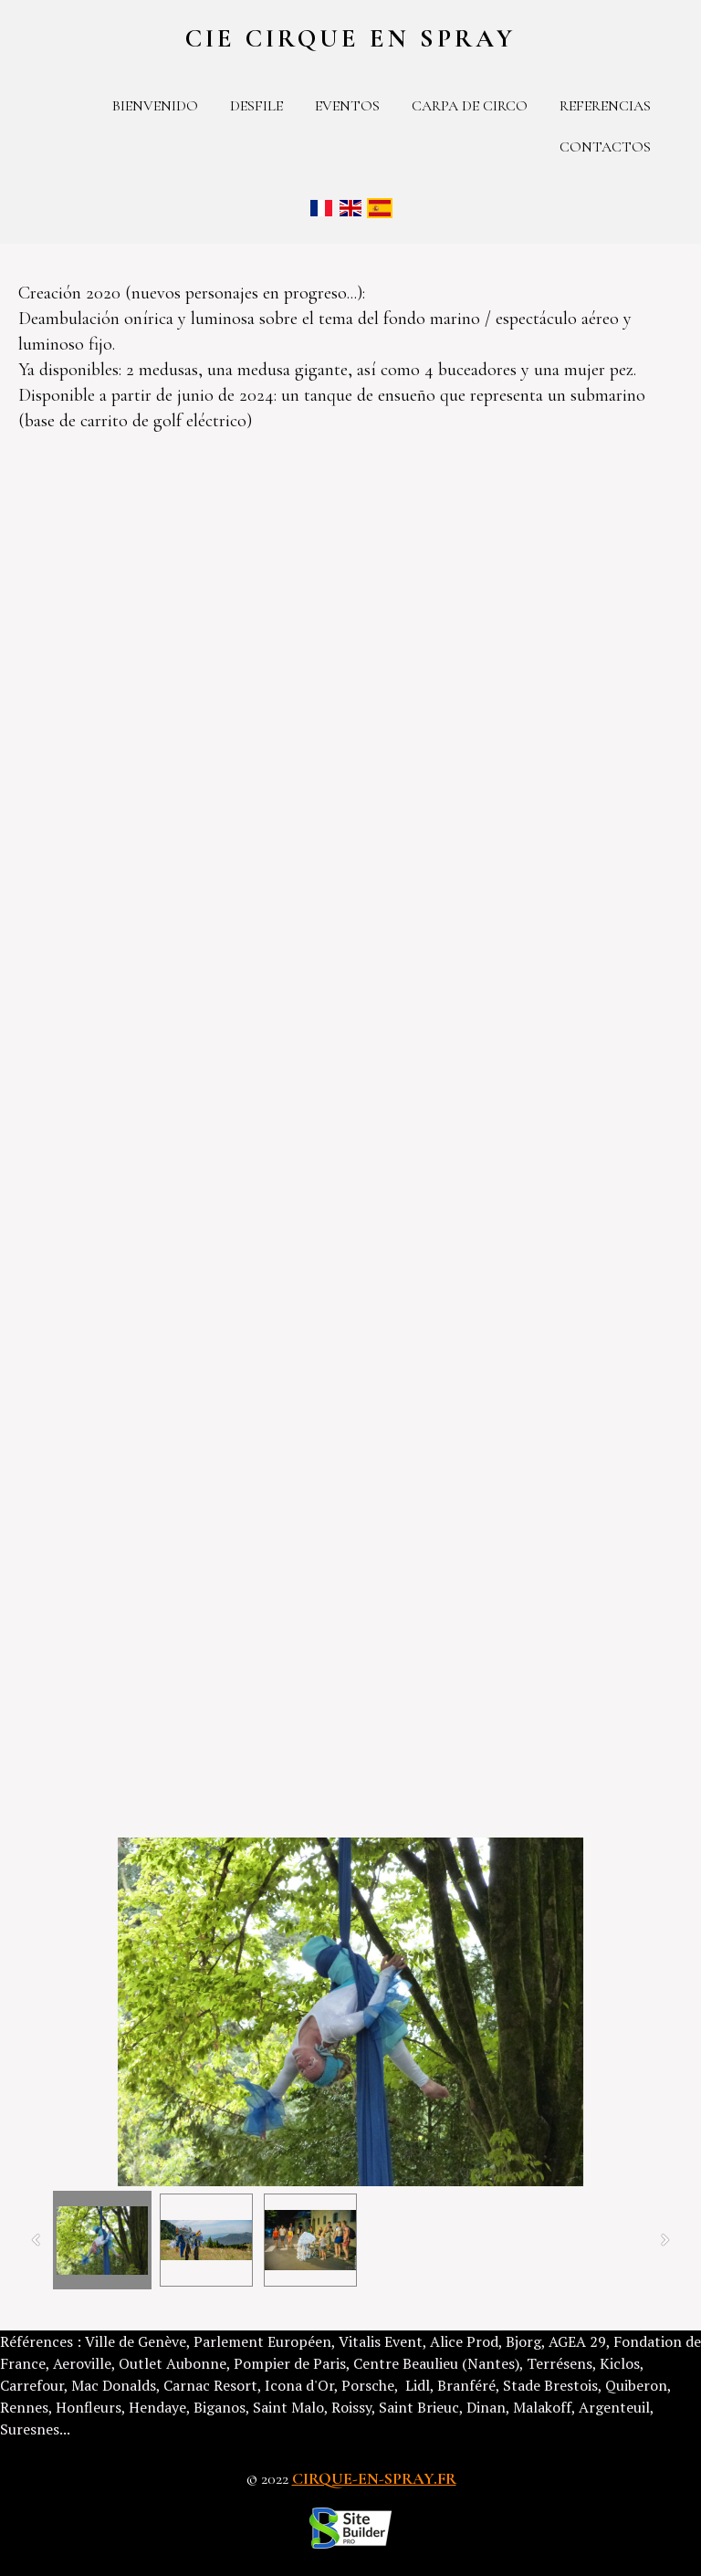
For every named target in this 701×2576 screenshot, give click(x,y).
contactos (605, 147)
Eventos (347, 106)
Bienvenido (155, 106)
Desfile (256, 106)
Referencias (605, 106)
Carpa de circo (470, 106)
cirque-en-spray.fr (374, 2478)
